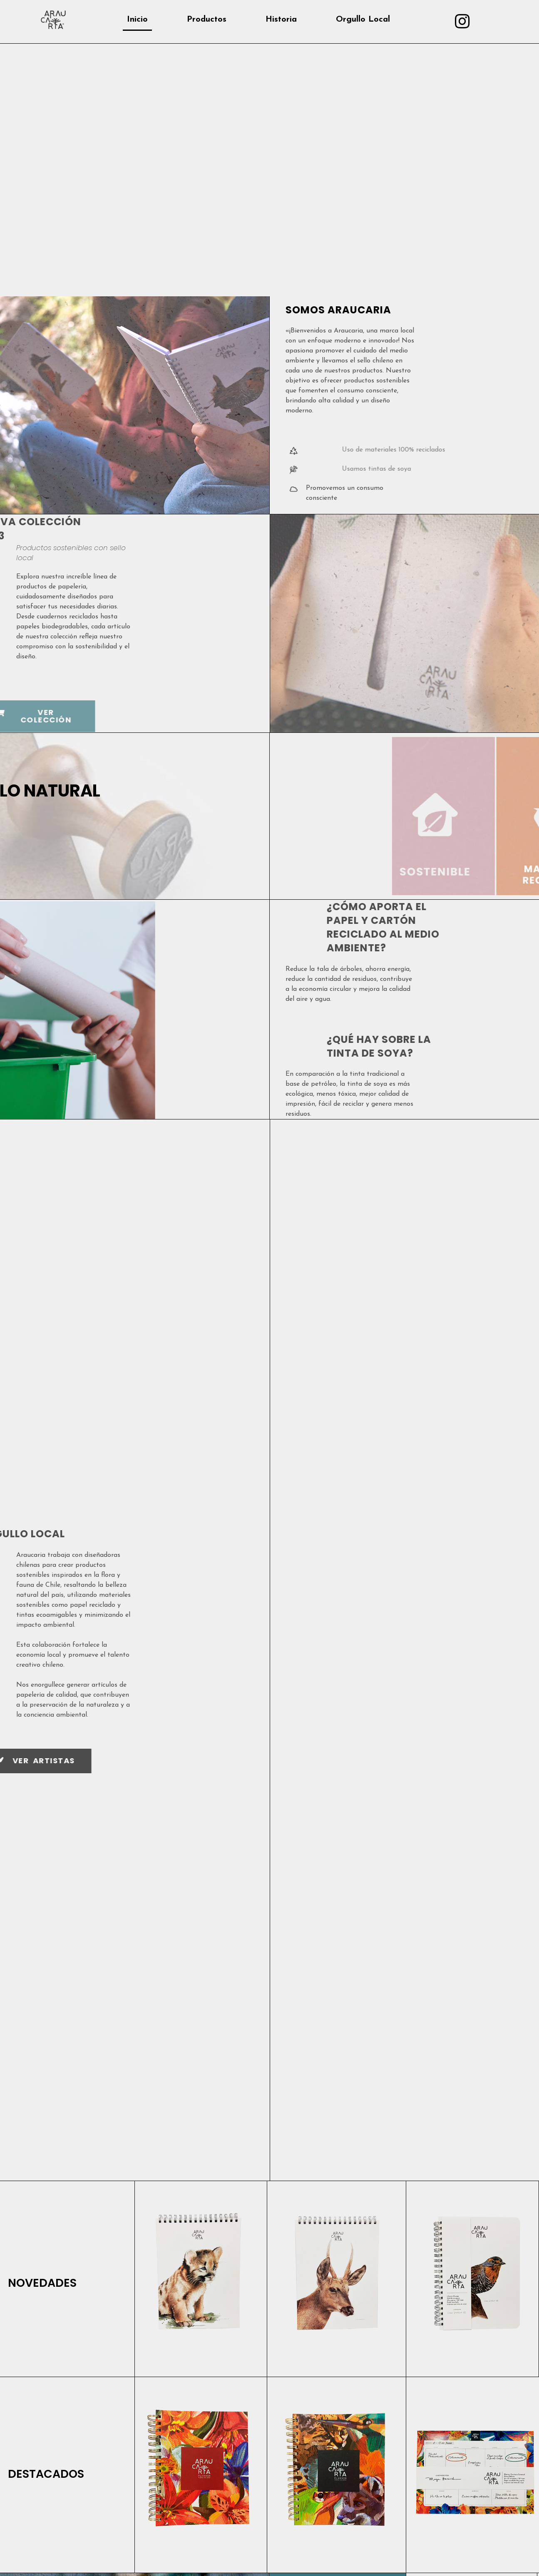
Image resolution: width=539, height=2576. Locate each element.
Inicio (137, 19)
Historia (281, 19)
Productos (206, 19)
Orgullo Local (363, 19)
